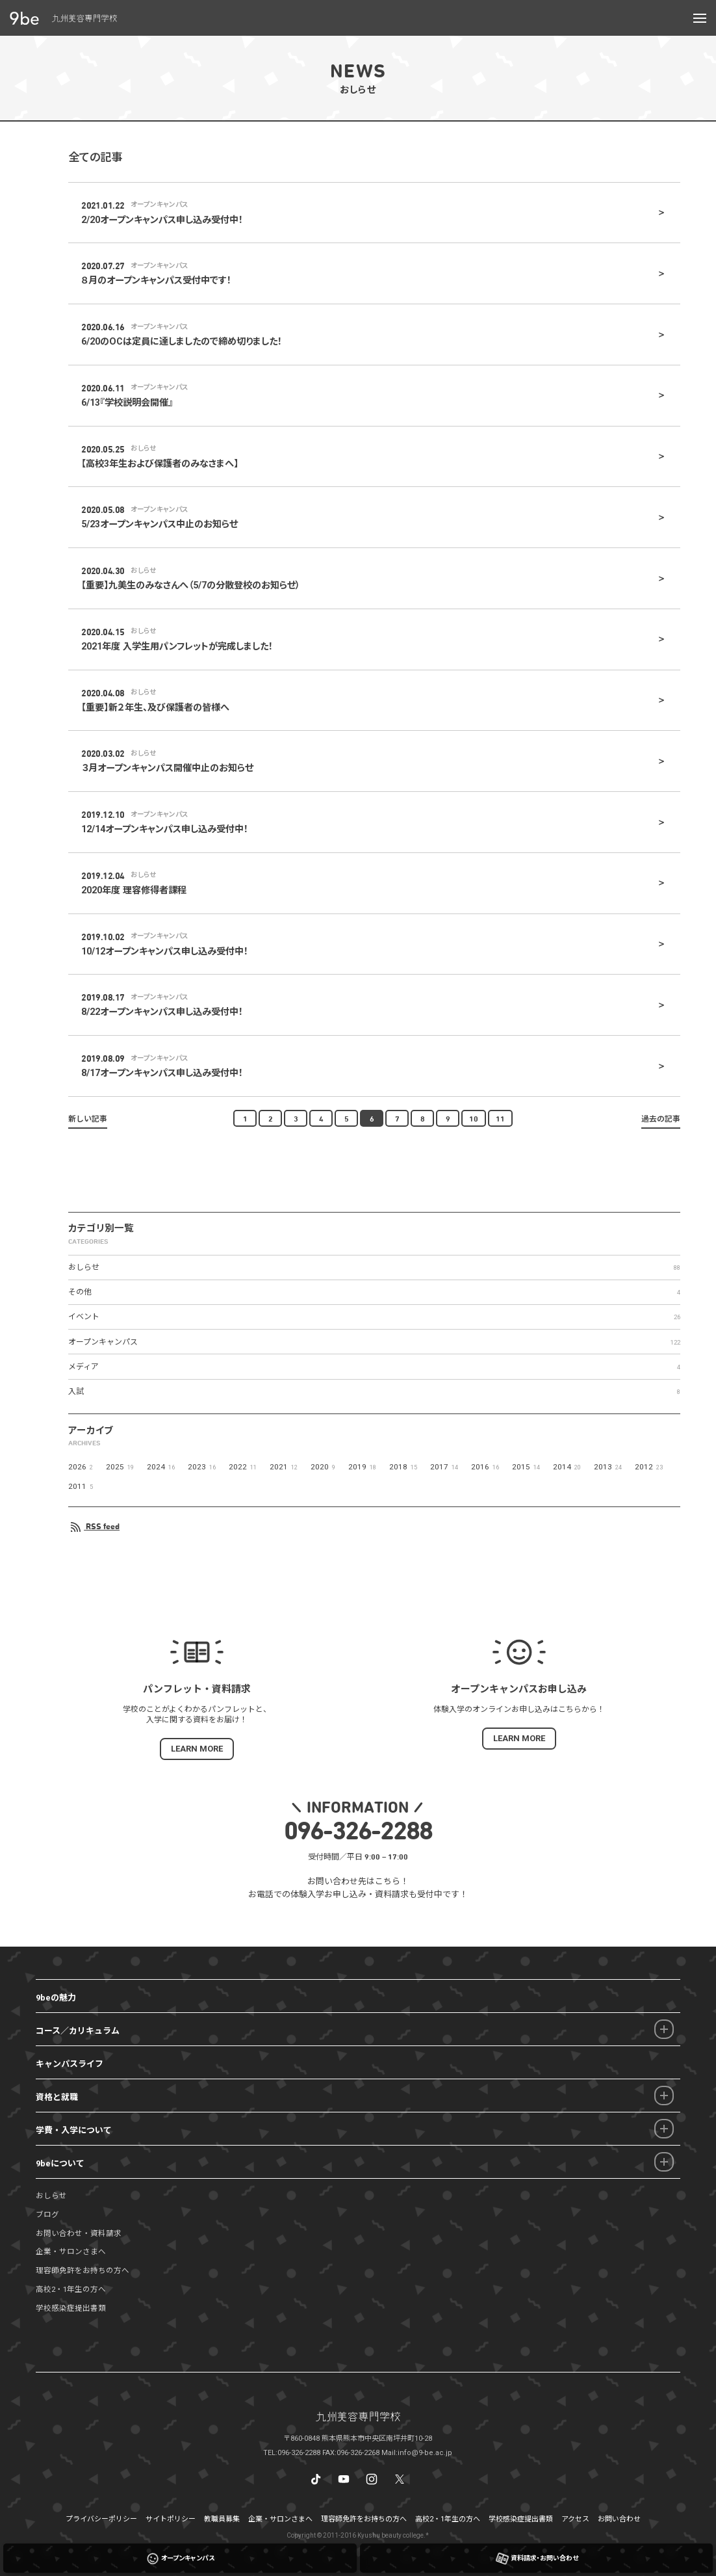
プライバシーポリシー (101, 2519)
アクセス (575, 2519)
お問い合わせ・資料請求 (78, 2233)
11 (500, 1118)
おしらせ (51, 2195)
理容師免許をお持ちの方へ (82, 2270)
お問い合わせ (619, 2519)
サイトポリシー (171, 2519)
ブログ (47, 2214)
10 (473, 1118)
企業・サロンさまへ (71, 2251)
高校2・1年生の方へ (71, 2289)
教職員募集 (222, 2519)
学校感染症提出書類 (71, 2308)
